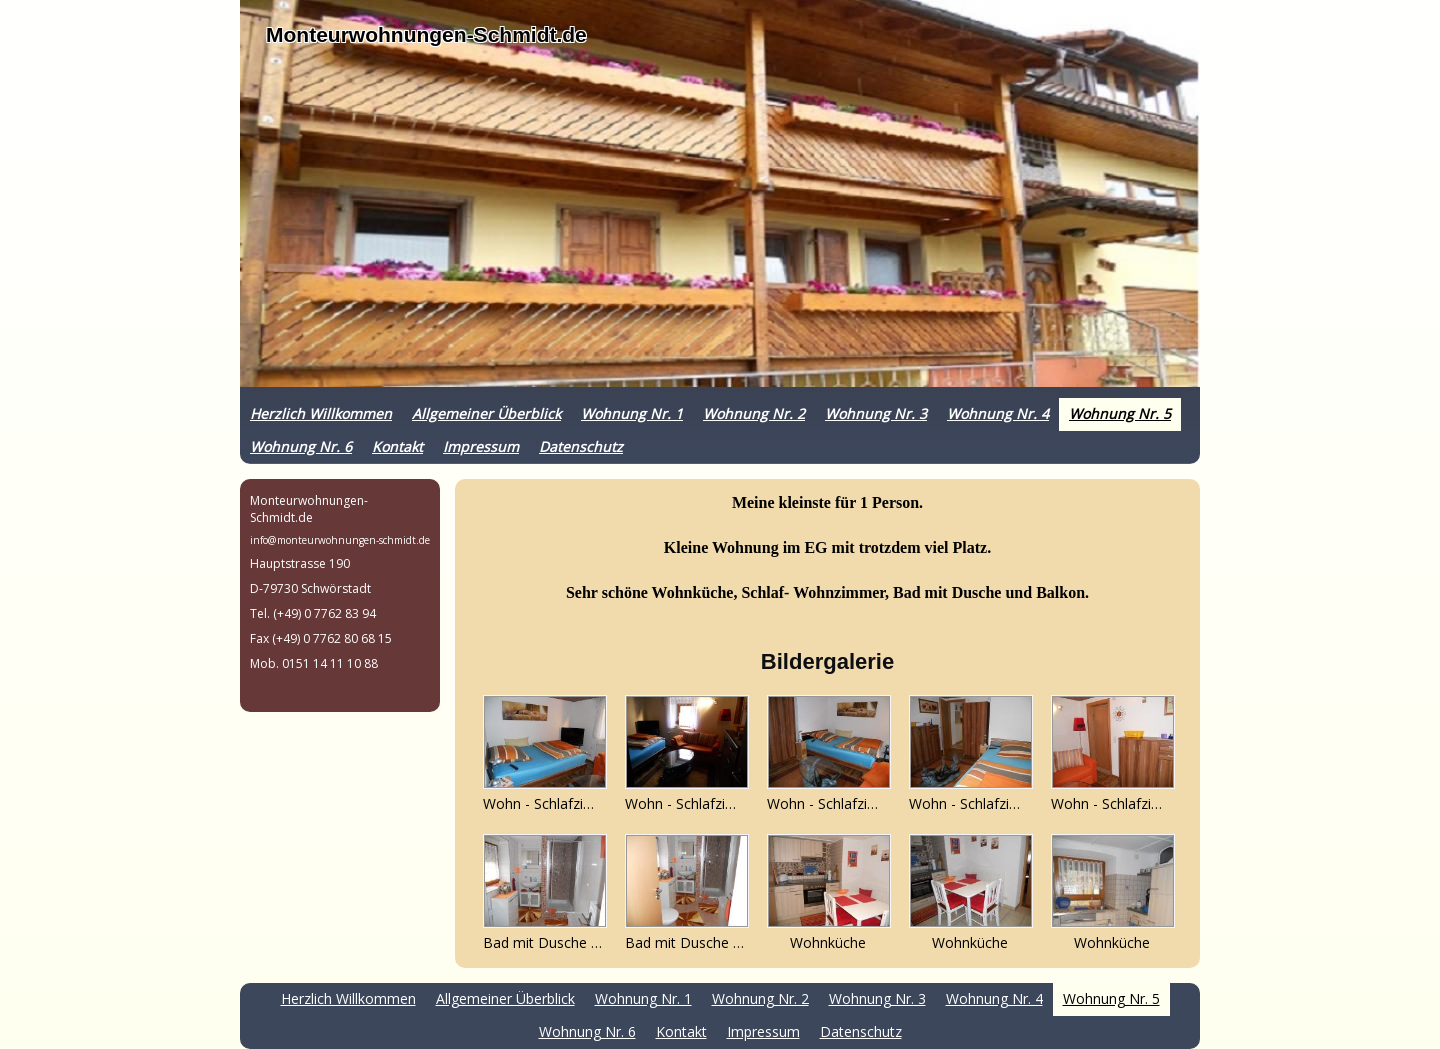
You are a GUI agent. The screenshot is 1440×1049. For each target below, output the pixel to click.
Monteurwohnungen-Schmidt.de (426, 34)
